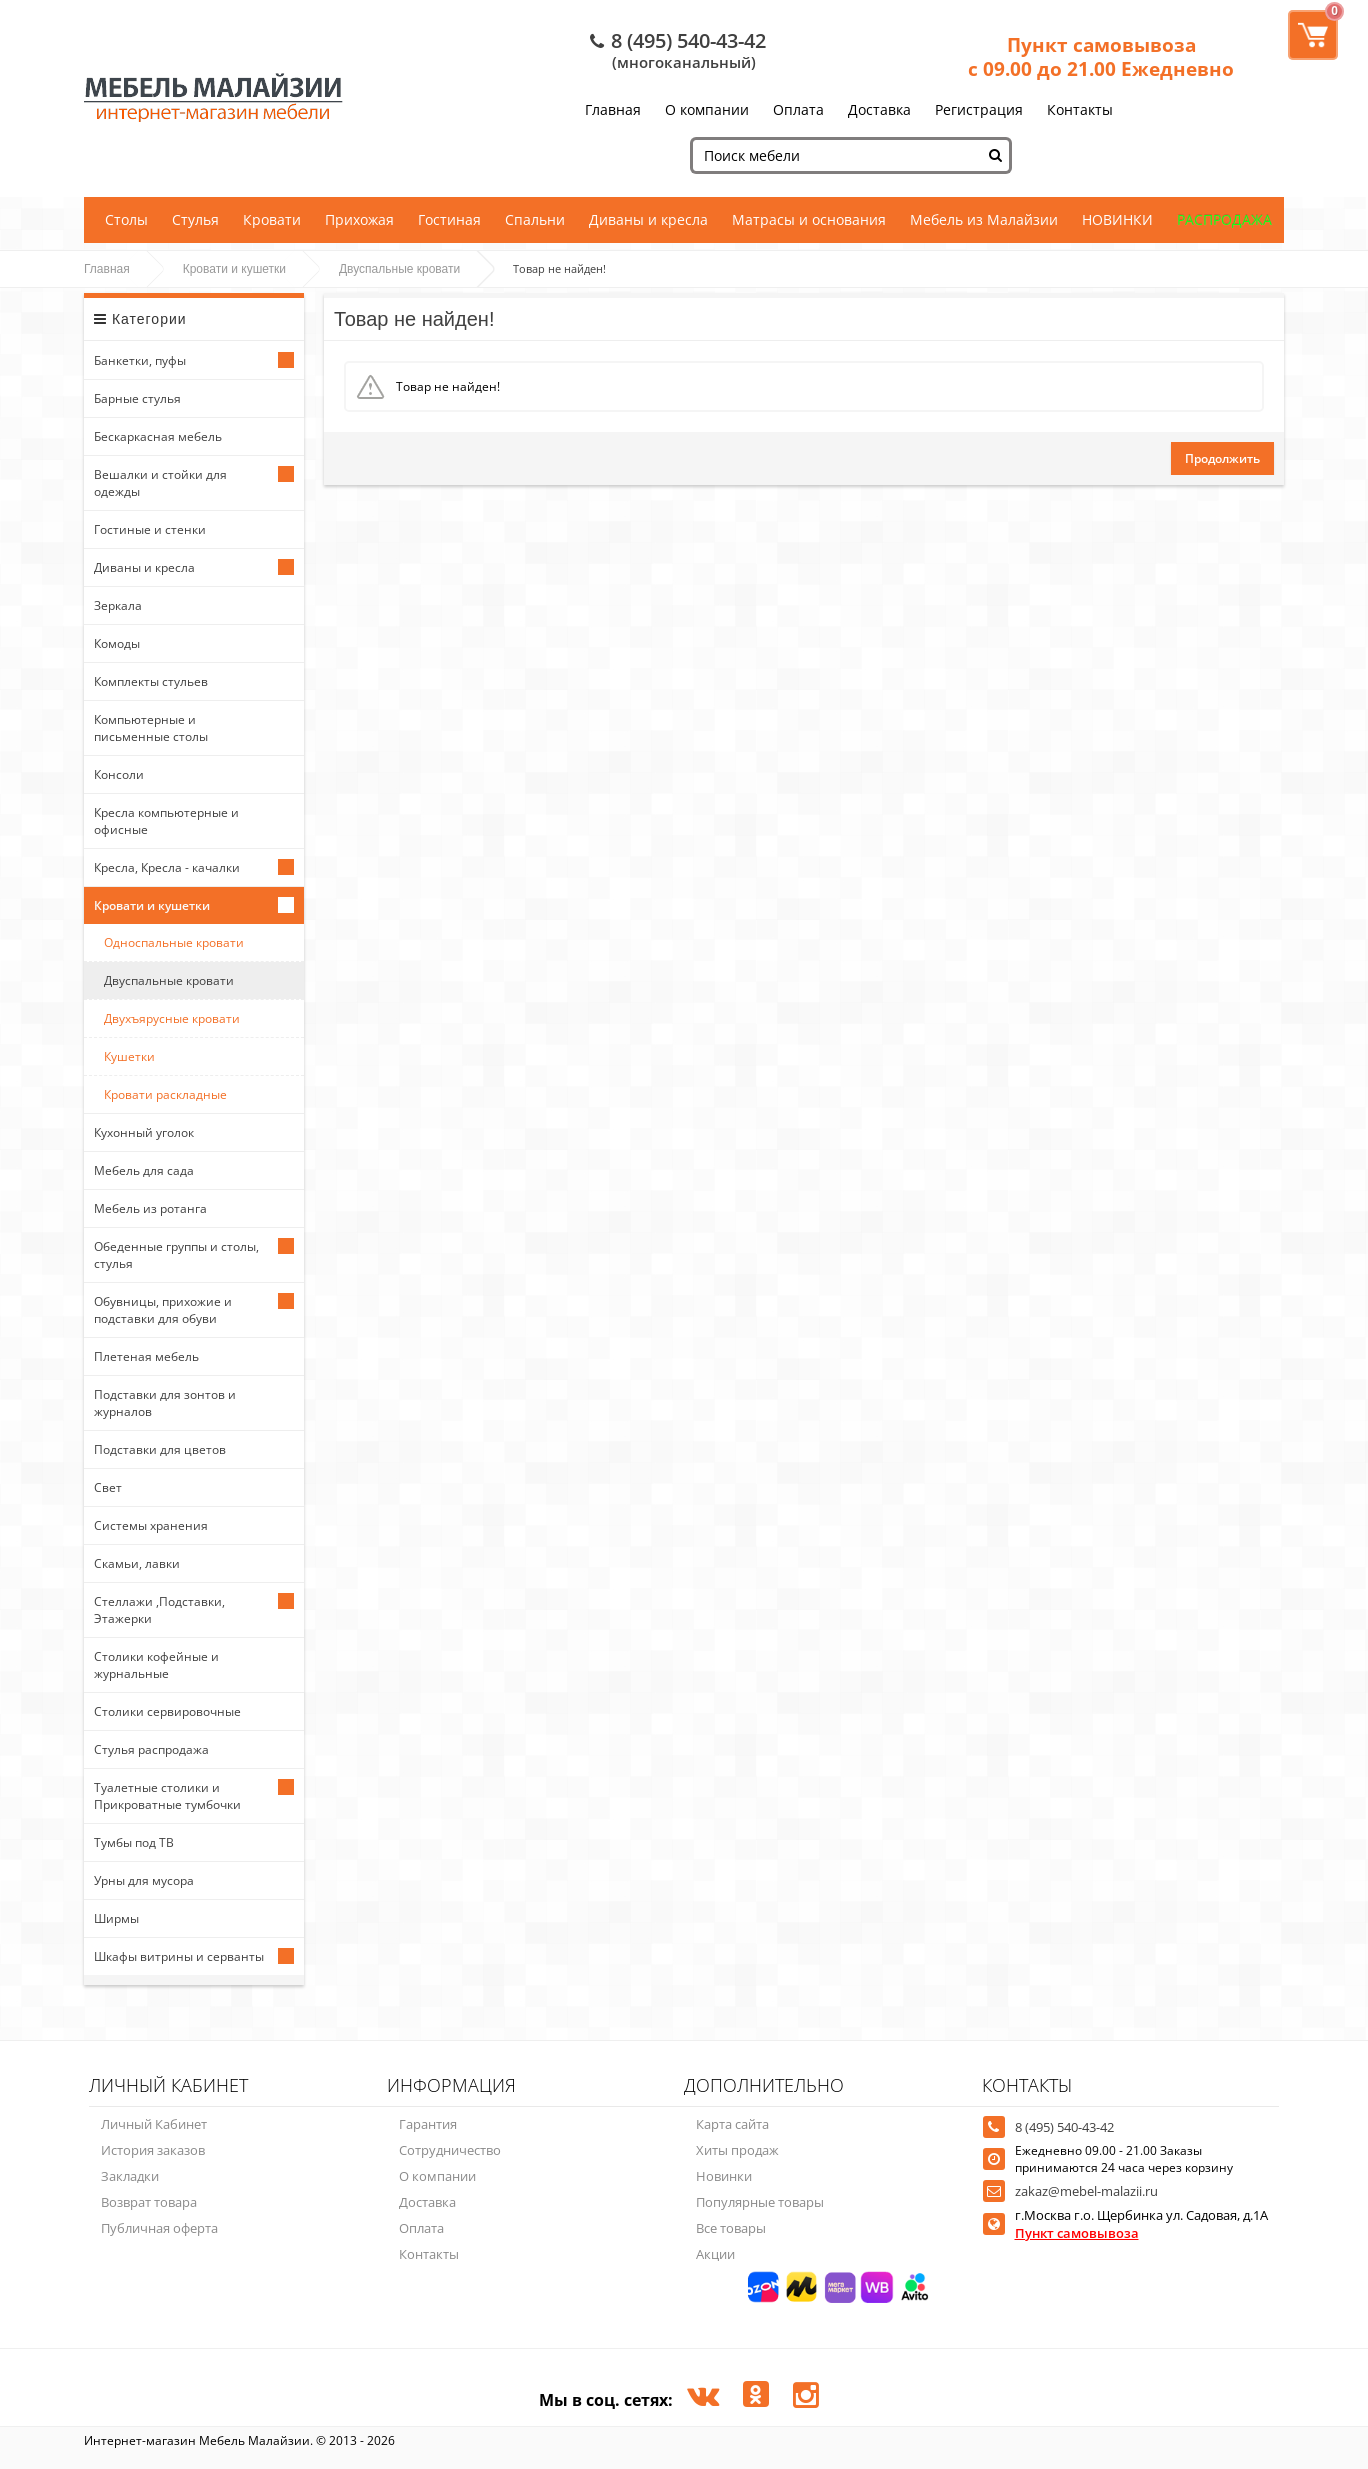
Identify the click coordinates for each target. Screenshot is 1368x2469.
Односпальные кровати (174, 942)
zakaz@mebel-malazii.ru (1086, 2191)
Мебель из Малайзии (984, 219)
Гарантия (428, 2124)
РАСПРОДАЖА (1224, 219)
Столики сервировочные (167, 1711)
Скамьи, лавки (137, 1563)
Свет (108, 1487)
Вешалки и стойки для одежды (160, 483)
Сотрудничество (450, 2150)
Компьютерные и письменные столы (151, 728)
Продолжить (1222, 458)
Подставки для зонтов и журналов (165, 1403)
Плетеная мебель (146, 1356)
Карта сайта (732, 2124)
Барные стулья (137, 398)
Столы (126, 219)
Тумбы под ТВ (134, 1842)
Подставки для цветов (160, 1449)
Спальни (535, 219)
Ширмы (116, 1918)
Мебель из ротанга (150, 1208)
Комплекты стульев (151, 681)
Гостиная (449, 219)
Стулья (195, 219)
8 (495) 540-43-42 (688, 40)
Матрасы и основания (809, 219)
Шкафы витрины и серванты (179, 1956)
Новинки (724, 2176)
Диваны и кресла (648, 219)
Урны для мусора (144, 1880)
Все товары (731, 2228)
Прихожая (359, 219)
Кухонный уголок (144, 1132)
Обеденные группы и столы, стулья (176, 1255)
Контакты (1080, 109)
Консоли (119, 774)
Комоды (117, 643)
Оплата (798, 109)
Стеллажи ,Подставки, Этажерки (159, 1610)
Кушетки (129, 1056)
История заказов (153, 2150)
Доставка (879, 109)
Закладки (130, 2176)
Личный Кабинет (154, 2124)
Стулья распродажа (151, 1749)
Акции (715, 2254)
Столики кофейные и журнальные (156, 1665)
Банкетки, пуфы (140, 360)
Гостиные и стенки (150, 529)
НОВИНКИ (1117, 219)
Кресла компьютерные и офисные (166, 821)
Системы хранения (151, 1525)
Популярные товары (760, 2202)
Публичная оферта (159, 2228)
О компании (707, 109)
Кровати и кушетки (234, 269)
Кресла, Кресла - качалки (167, 867)
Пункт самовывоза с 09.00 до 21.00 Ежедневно (1101, 57)
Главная (613, 109)
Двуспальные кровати (399, 269)
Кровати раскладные (165, 1094)
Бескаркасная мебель (158, 436)
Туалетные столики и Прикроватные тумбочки (167, 1796)
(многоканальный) (684, 62)
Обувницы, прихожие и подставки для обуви (163, 1310)
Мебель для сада (144, 1170)
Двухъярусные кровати (172, 1018)
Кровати (272, 219)
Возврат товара (149, 2202)
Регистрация (979, 109)
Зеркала (118, 605)
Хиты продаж (737, 2150)
